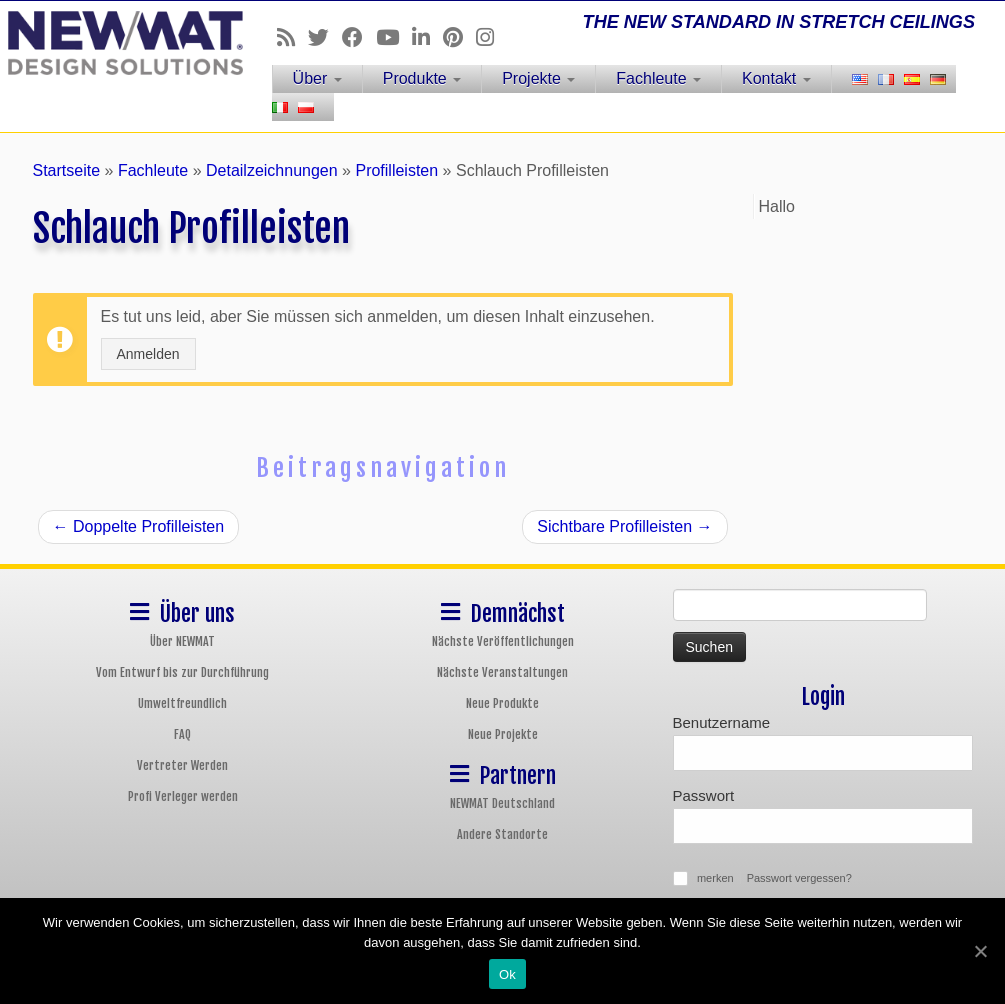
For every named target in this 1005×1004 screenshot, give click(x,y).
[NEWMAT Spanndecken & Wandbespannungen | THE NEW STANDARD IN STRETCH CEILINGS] (117, 43)
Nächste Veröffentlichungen (503, 641)
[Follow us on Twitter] (325, 37)
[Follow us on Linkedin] (427, 37)
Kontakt (776, 78)
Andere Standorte (502, 834)
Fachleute (658, 78)
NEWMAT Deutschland (502, 803)
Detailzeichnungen (272, 170)
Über (317, 78)
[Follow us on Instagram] (491, 37)
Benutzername (722, 722)
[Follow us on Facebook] (359, 37)
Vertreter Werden (182, 765)
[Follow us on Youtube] (394, 37)
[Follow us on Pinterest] (459, 37)
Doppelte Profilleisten (139, 526)
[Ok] (980, 951)
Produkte (422, 78)
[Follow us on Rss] (292, 37)
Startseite (67, 170)
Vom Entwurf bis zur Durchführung (182, 672)
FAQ (182, 734)
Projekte (538, 78)
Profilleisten (396, 170)
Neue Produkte (502, 703)
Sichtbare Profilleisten (624, 526)
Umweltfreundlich (182, 703)
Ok (507, 974)
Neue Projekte (503, 734)
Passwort (704, 795)
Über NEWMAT (182, 641)
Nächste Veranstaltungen (502, 672)
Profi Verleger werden (183, 796)
